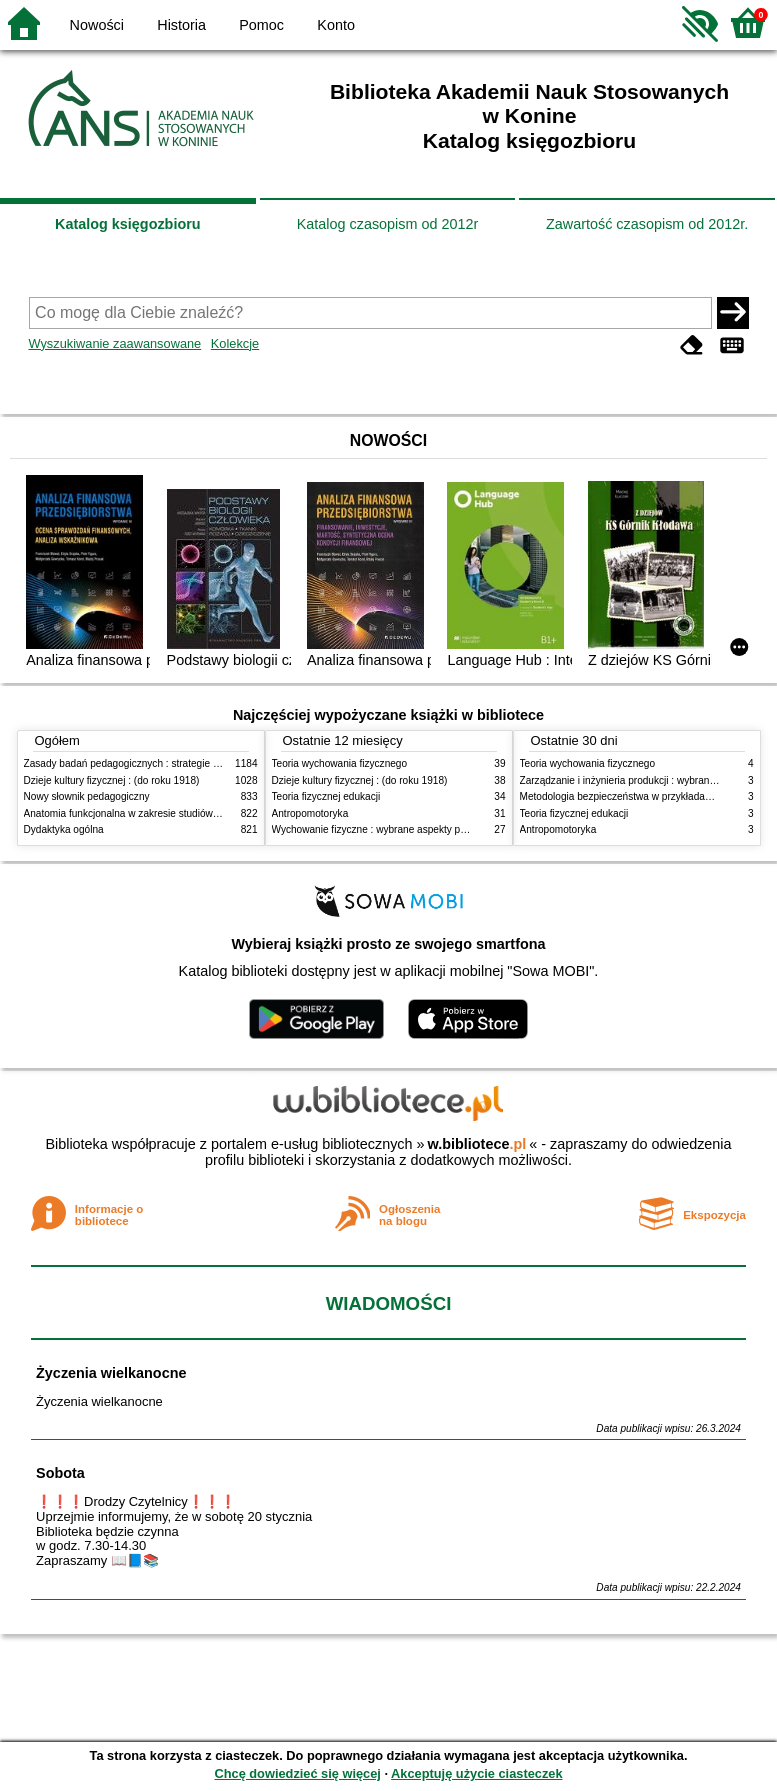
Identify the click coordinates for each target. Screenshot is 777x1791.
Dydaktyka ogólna (64, 829)
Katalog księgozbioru (128, 224)
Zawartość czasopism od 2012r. (647, 224)
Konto (336, 25)
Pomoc (261, 25)
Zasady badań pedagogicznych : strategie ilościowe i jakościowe (167, 763)
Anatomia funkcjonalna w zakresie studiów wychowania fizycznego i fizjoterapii (199, 813)
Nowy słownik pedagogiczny (87, 796)
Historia (181, 25)
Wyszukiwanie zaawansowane (115, 343)
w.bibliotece (477, 1144)
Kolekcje (235, 343)
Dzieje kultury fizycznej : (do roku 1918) (112, 780)
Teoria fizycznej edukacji (326, 796)
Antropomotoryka (310, 813)
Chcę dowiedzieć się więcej (297, 1773)
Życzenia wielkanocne (111, 1373)
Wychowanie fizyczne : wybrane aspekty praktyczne (388, 829)
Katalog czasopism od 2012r (388, 224)
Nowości (97, 25)
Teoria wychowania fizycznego (340, 763)
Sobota (60, 1473)
